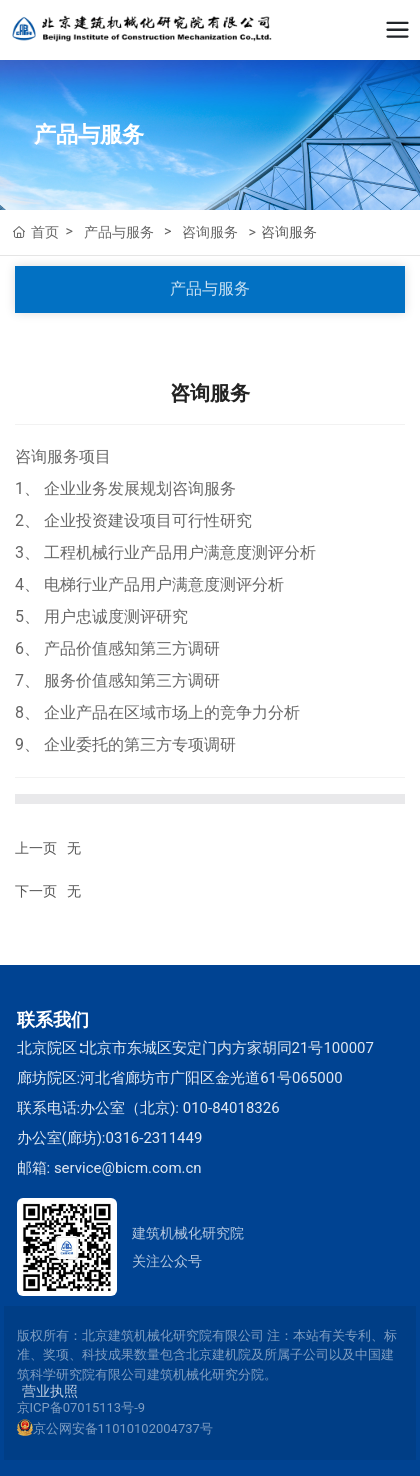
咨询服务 (210, 232)
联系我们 (53, 1019)
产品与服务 (89, 134)
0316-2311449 (154, 1138)
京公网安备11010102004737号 (123, 1428)
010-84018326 (231, 1108)
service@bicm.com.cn (128, 1168)
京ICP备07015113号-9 (81, 1407)
